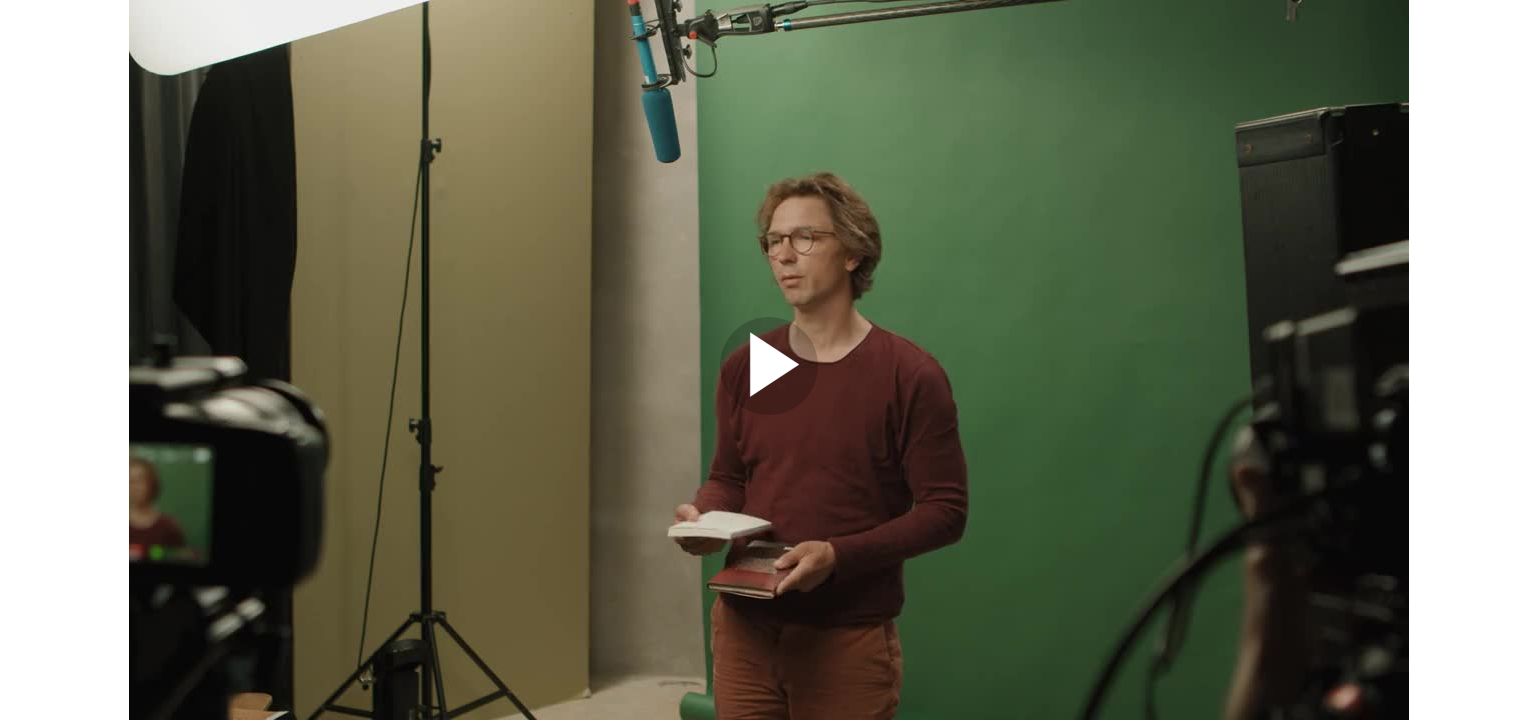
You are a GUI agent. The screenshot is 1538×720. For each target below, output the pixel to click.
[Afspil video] (769, 410)
